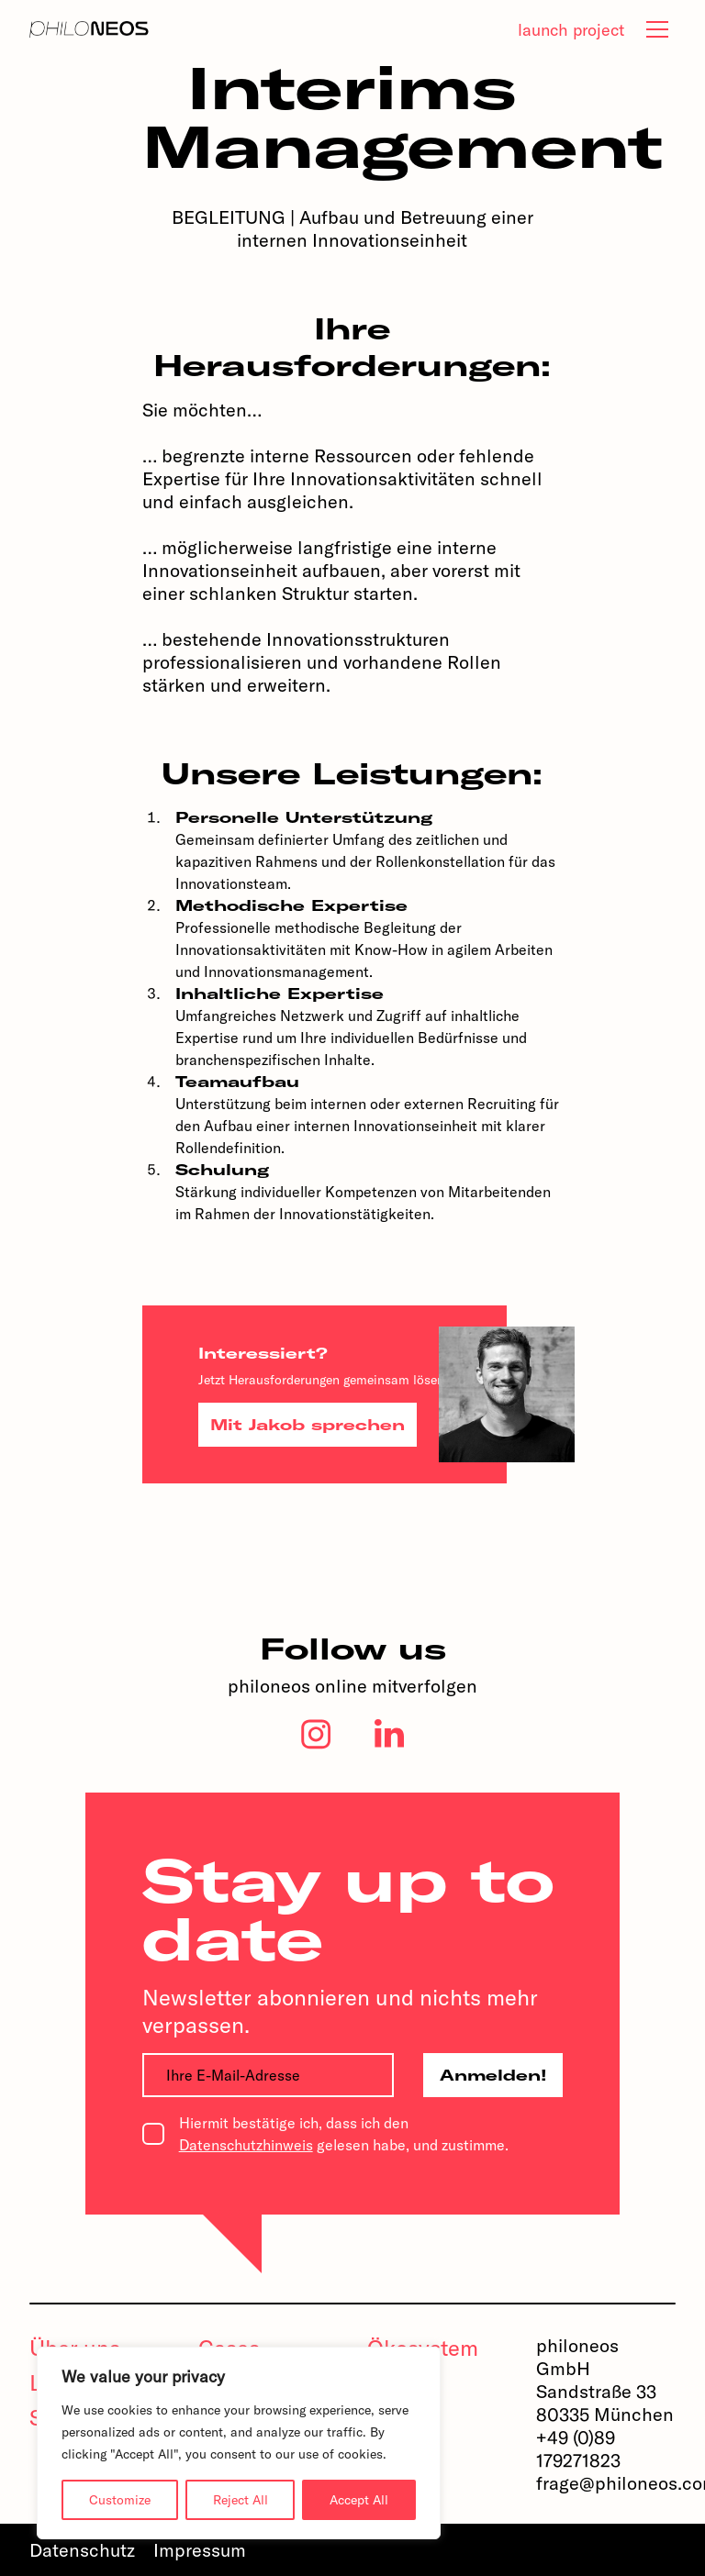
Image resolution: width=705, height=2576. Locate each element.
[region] (239, 2443)
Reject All (240, 2500)
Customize (120, 2500)
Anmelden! (493, 2075)
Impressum (199, 2549)
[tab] (657, 29)
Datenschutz (82, 2549)
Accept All (359, 2500)
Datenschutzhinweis (246, 2145)
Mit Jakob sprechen (307, 1425)
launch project (571, 29)
